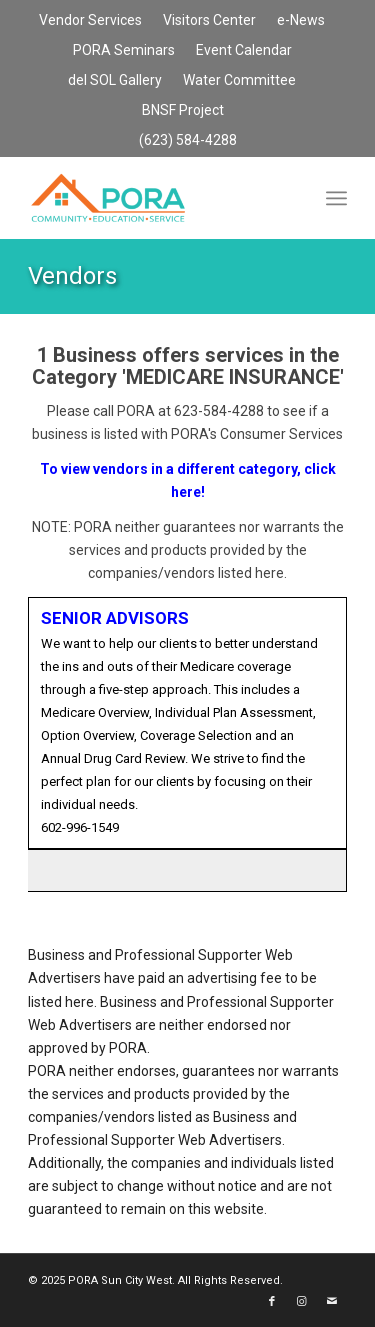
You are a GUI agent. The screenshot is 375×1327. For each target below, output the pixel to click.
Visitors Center (209, 20)
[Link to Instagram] (302, 1302)
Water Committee (239, 80)
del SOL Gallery (115, 80)
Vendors (72, 276)
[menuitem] (91, 21)
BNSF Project (183, 110)
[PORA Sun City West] (155, 198)
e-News (301, 20)
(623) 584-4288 (188, 140)
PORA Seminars (124, 50)
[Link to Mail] (332, 1302)
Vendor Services (90, 20)
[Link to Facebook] (272, 1302)
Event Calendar (244, 50)
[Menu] (336, 198)
